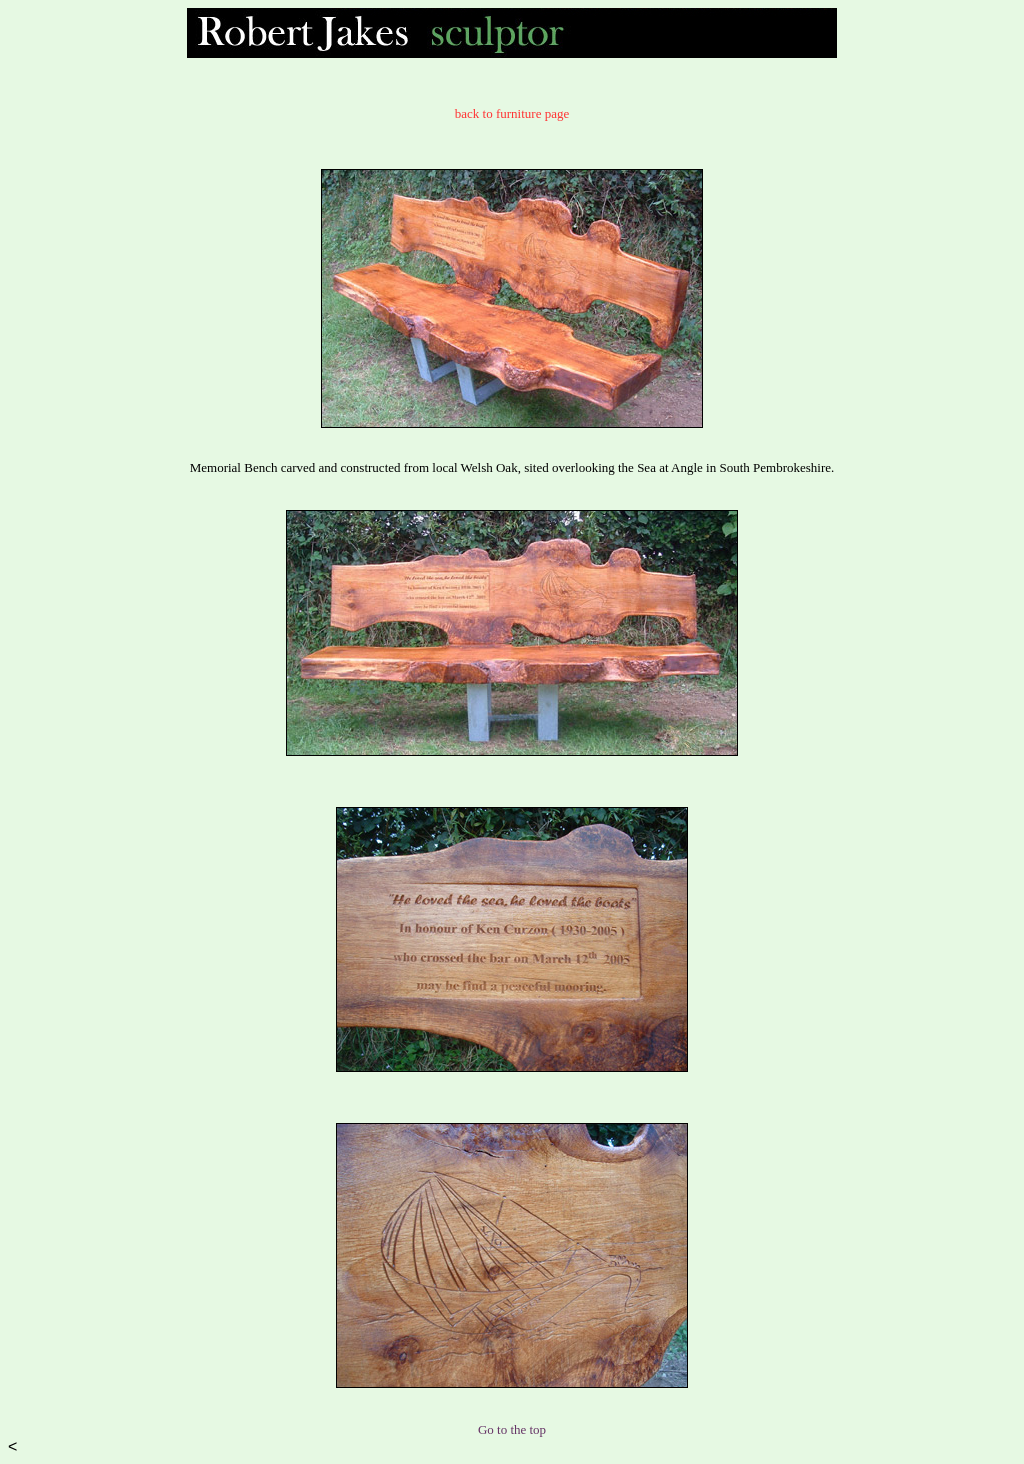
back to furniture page (512, 113)
